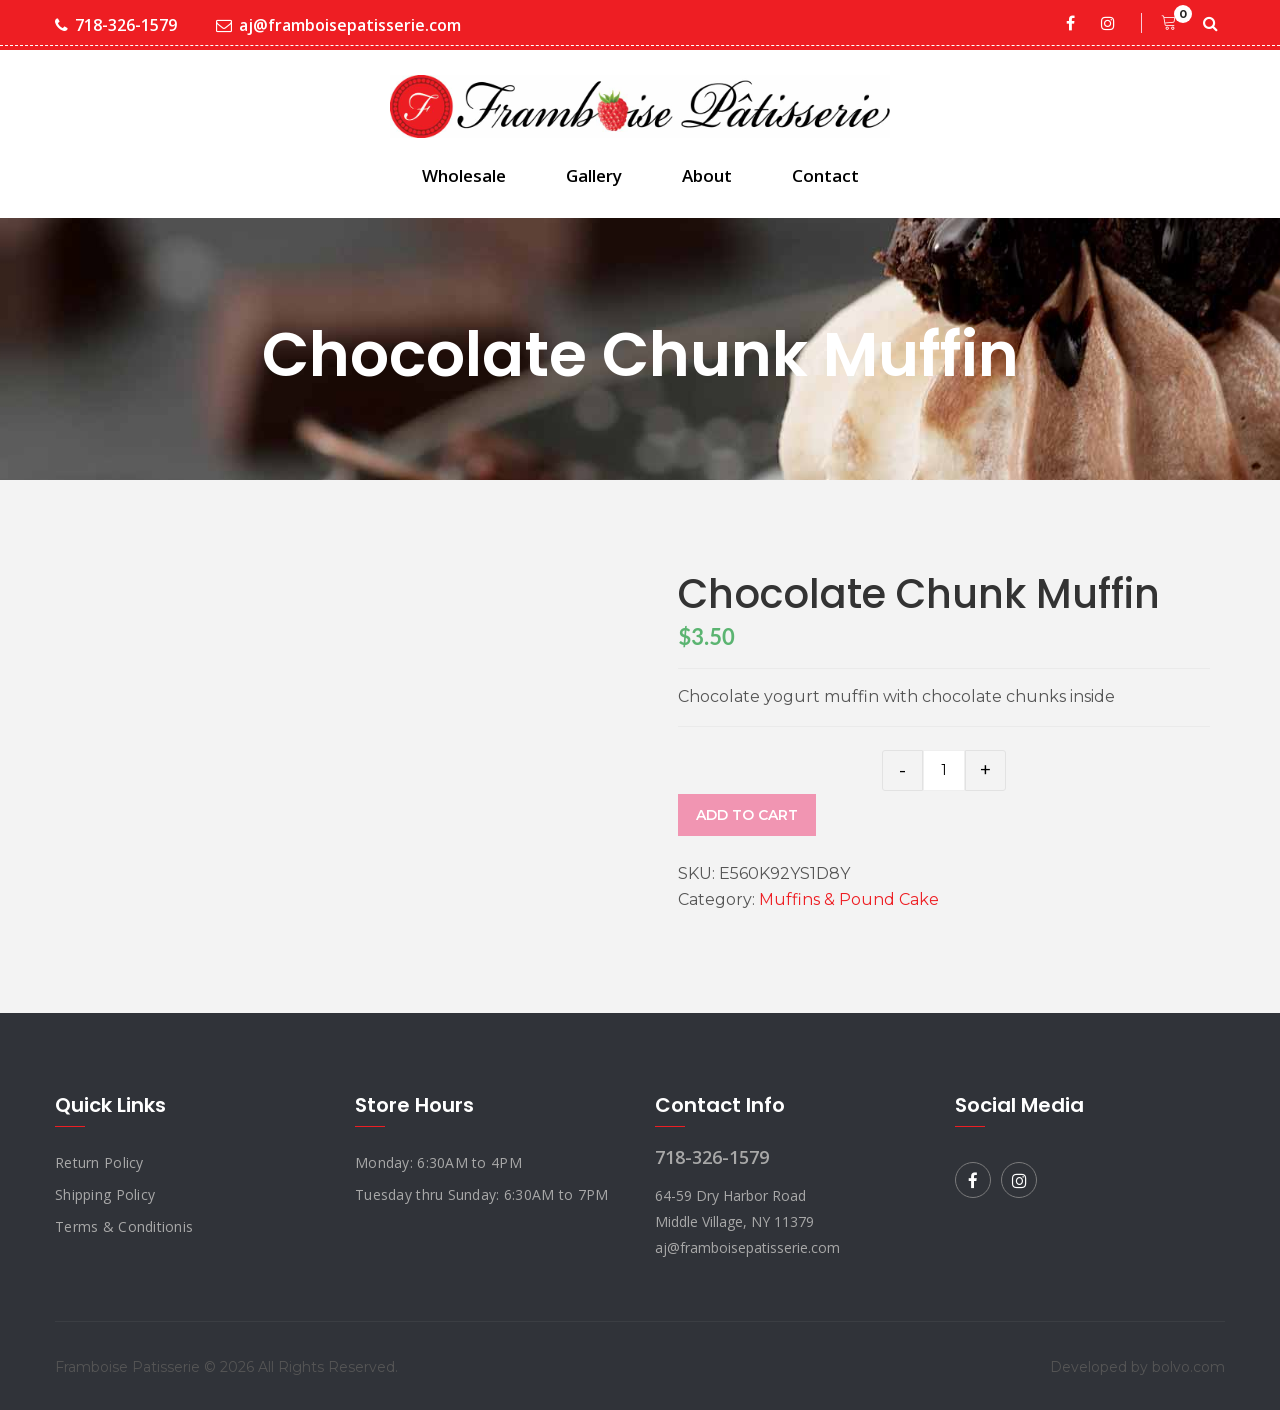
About (707, 175)
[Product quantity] (944, 770)
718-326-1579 (116, 25)
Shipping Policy (105, 1194)
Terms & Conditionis (124, 1226)
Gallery (594, 175)
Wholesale (464, 175)
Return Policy (99, 1162)
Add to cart (747, 815)
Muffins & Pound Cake (849, 899)
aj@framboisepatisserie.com (338, 25)
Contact (825, 175)
